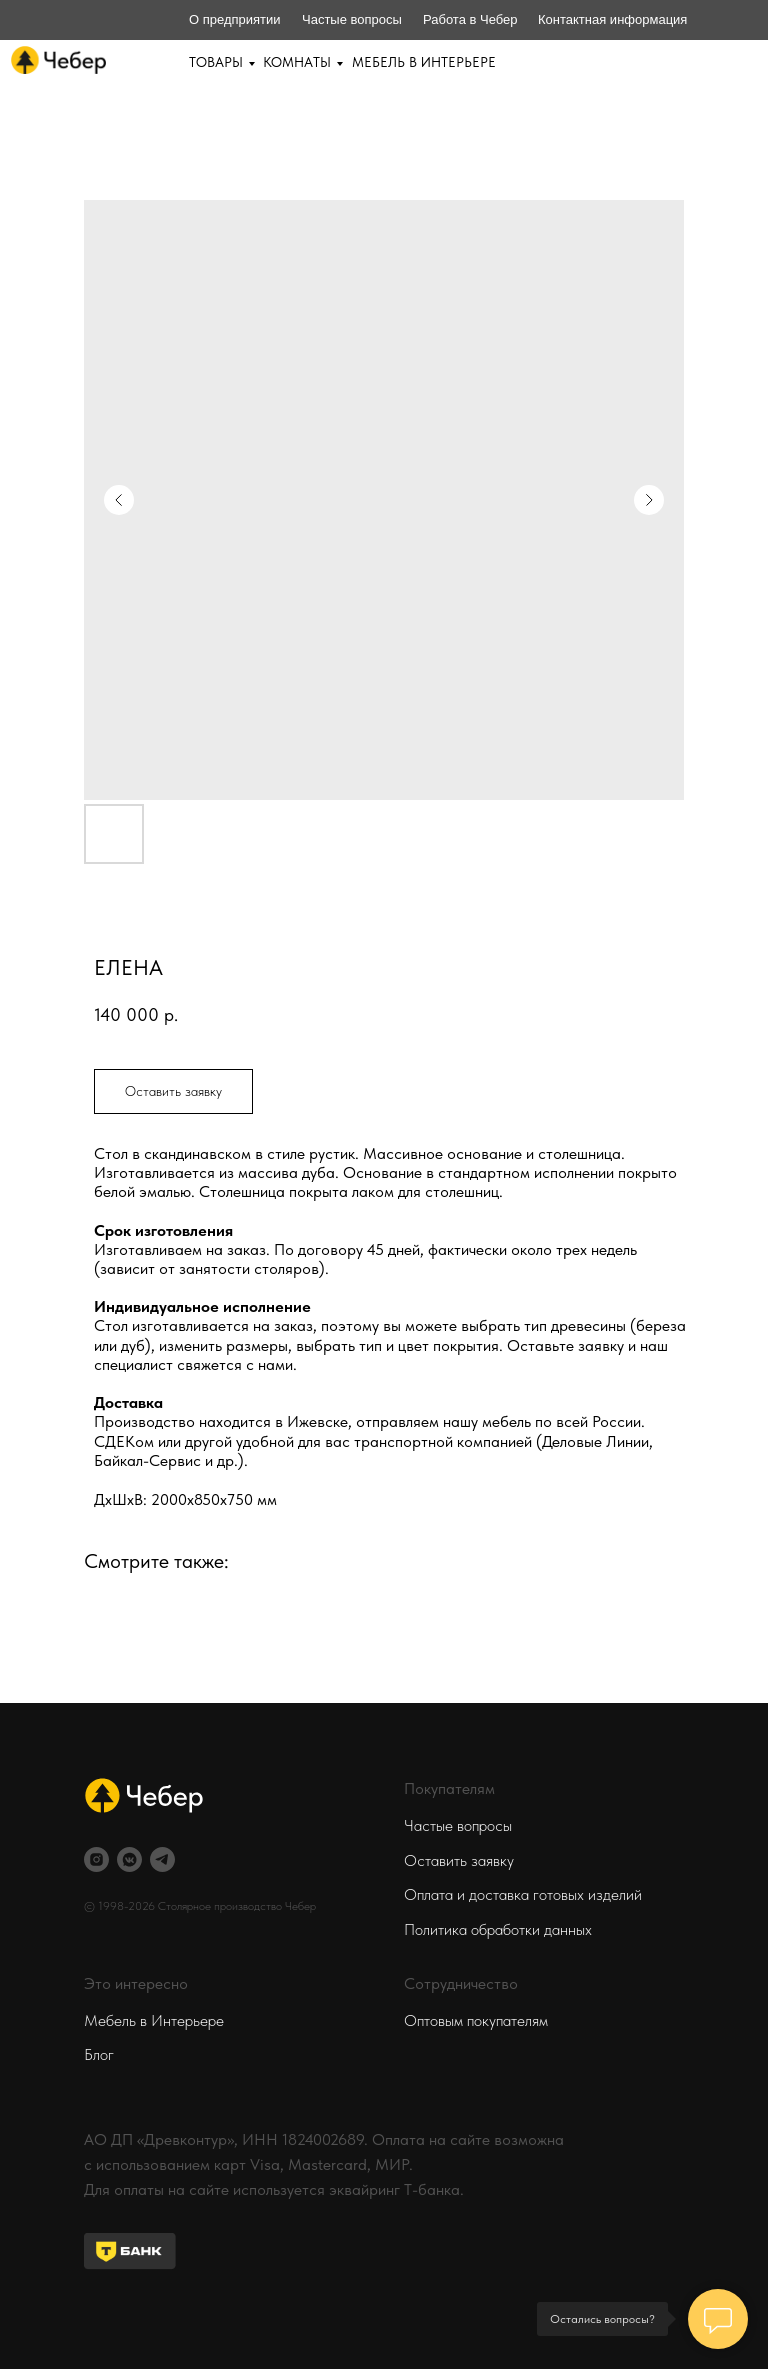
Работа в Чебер (470, 19)
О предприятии (235, 19)
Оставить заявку (459, 1860)
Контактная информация (612, 19)
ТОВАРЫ (216, 62)
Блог (99, 2054)
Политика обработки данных (498, 1929)
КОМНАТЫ (297, 62)
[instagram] (96, 1859)
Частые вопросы (352, 19)
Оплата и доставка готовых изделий (523, 1894)
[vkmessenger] (129, 1859)
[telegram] (162, 1859)
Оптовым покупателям (476, 2020)
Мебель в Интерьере (154, 2020)
